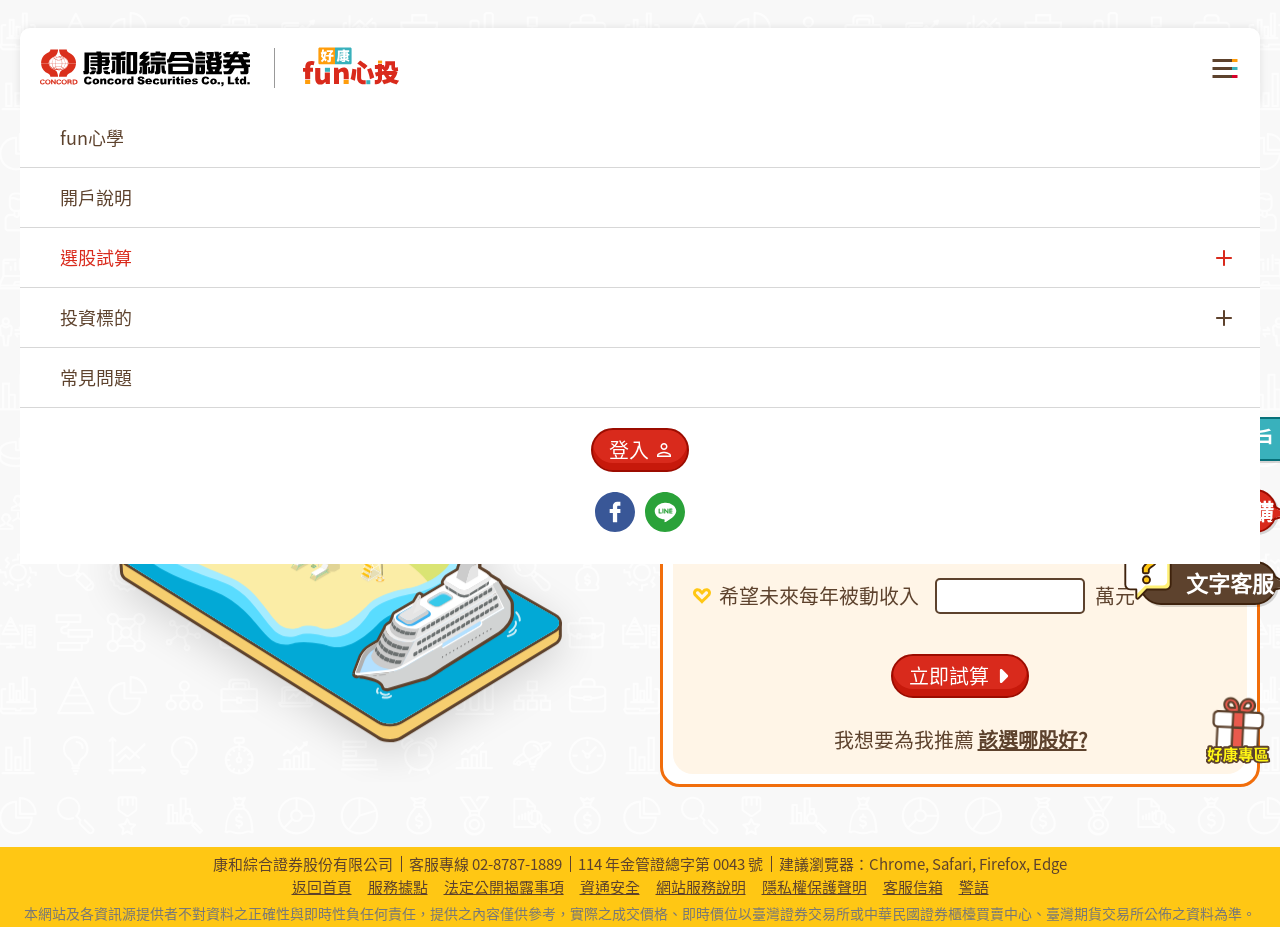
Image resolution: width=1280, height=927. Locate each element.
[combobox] (930, 427)
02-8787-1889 (517, 864)
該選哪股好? (1032, 739)
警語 (974, 887)
